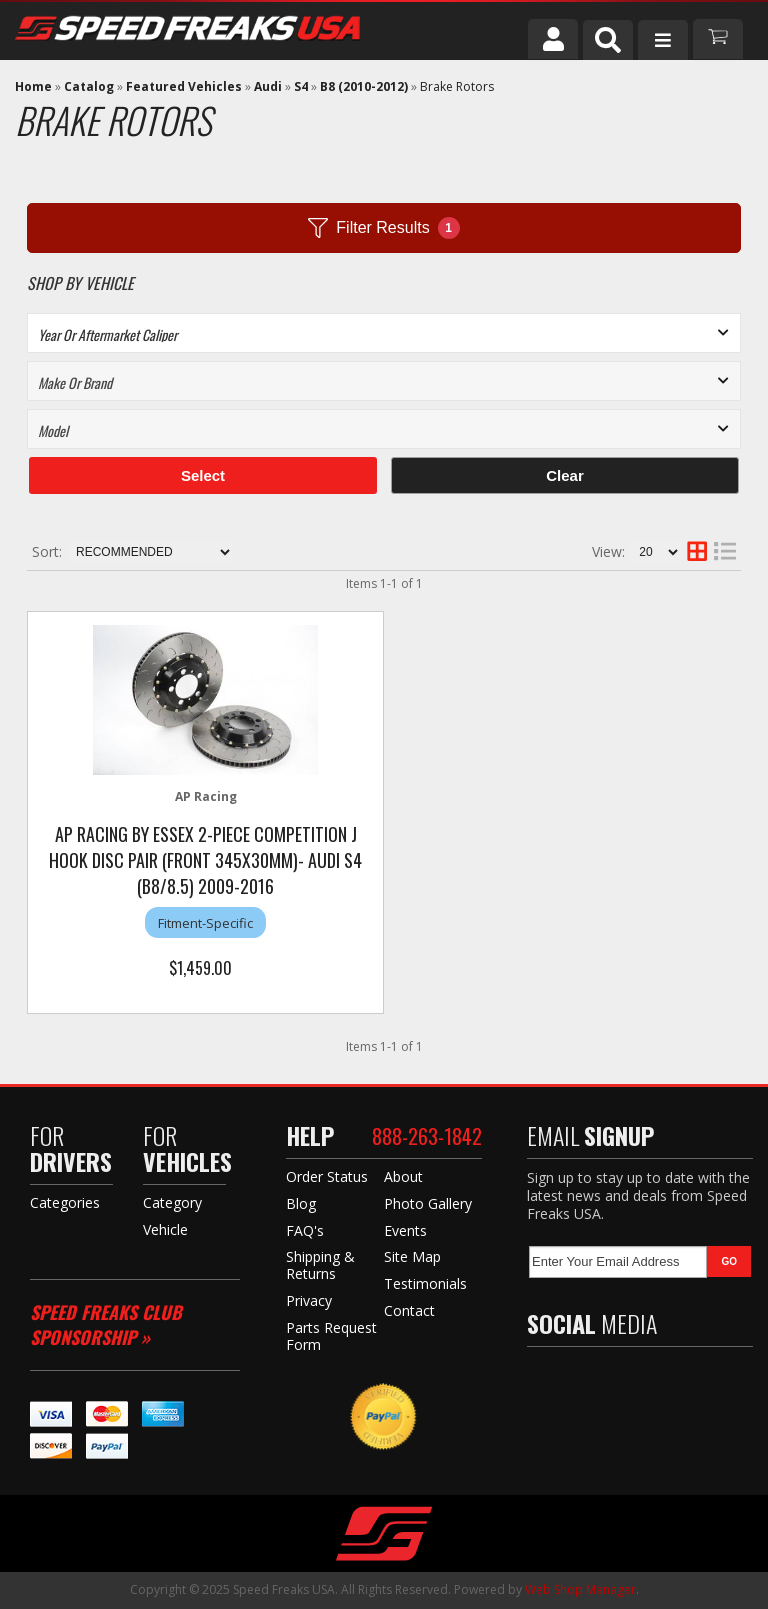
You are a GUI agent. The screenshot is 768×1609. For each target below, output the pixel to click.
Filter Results (383, 228)
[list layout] (725, 552)
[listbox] (384, 333)
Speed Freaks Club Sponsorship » (106, 1324)
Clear (565, 475)
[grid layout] (697, 552)
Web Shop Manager (580, 1589)
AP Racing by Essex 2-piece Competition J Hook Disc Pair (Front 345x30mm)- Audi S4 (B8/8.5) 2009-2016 (205, 860)
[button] (608, 40)
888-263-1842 (427, 1136)
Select (203, 475)
